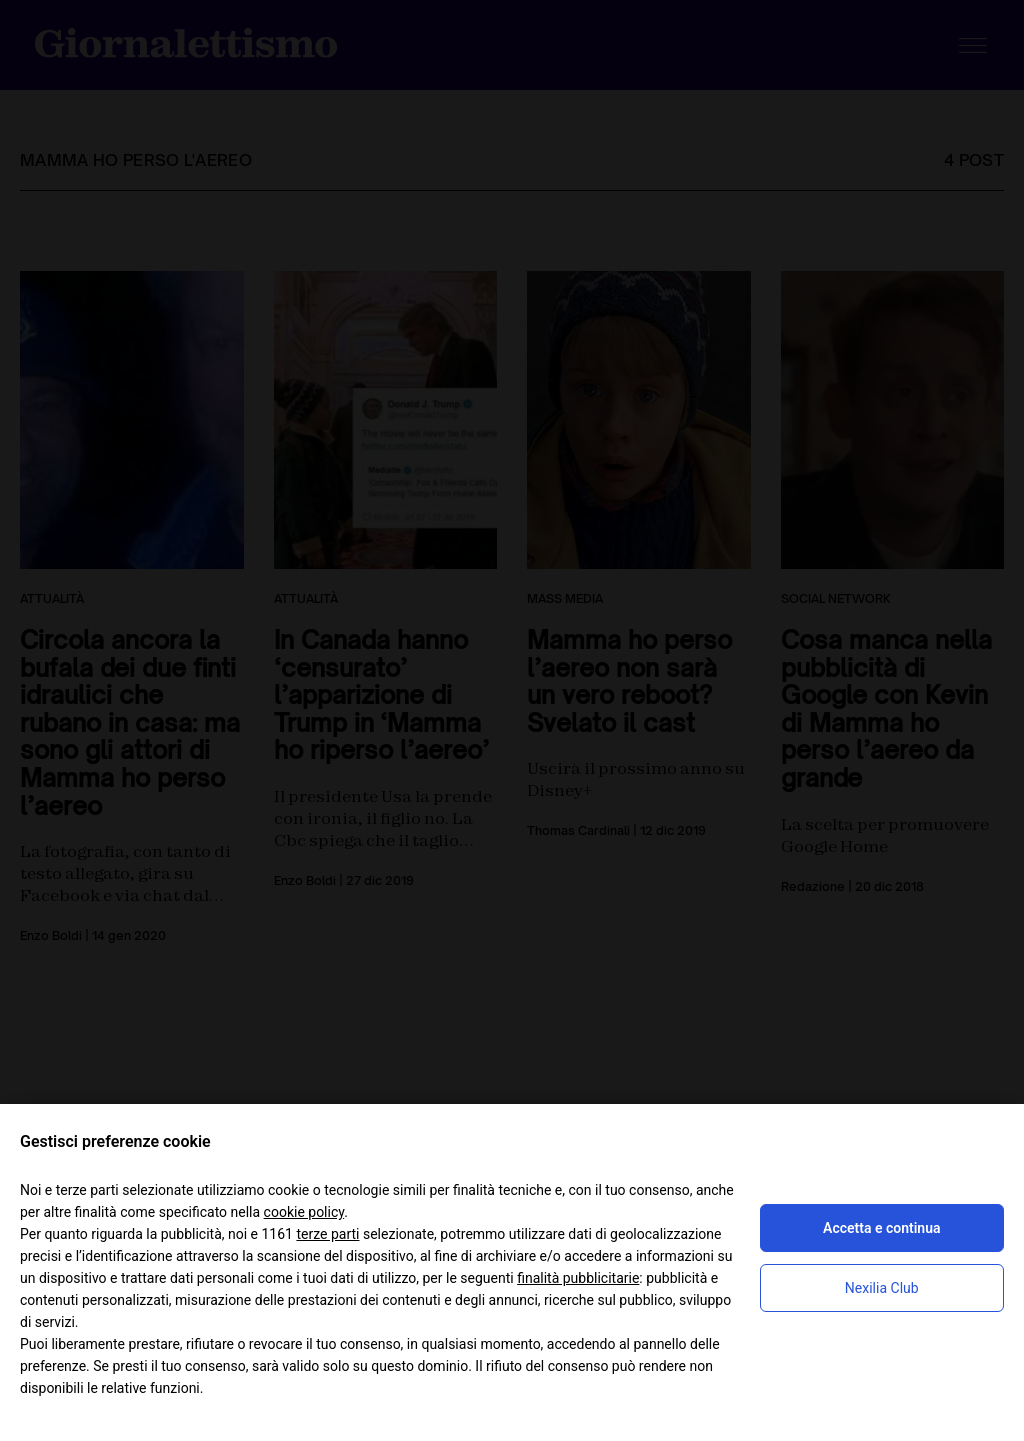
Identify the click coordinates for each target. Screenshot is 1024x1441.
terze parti (327, 1234)
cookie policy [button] (304, 1212)
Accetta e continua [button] (881, 1228)
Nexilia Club (882, 1288)
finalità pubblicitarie (578, 1278)
